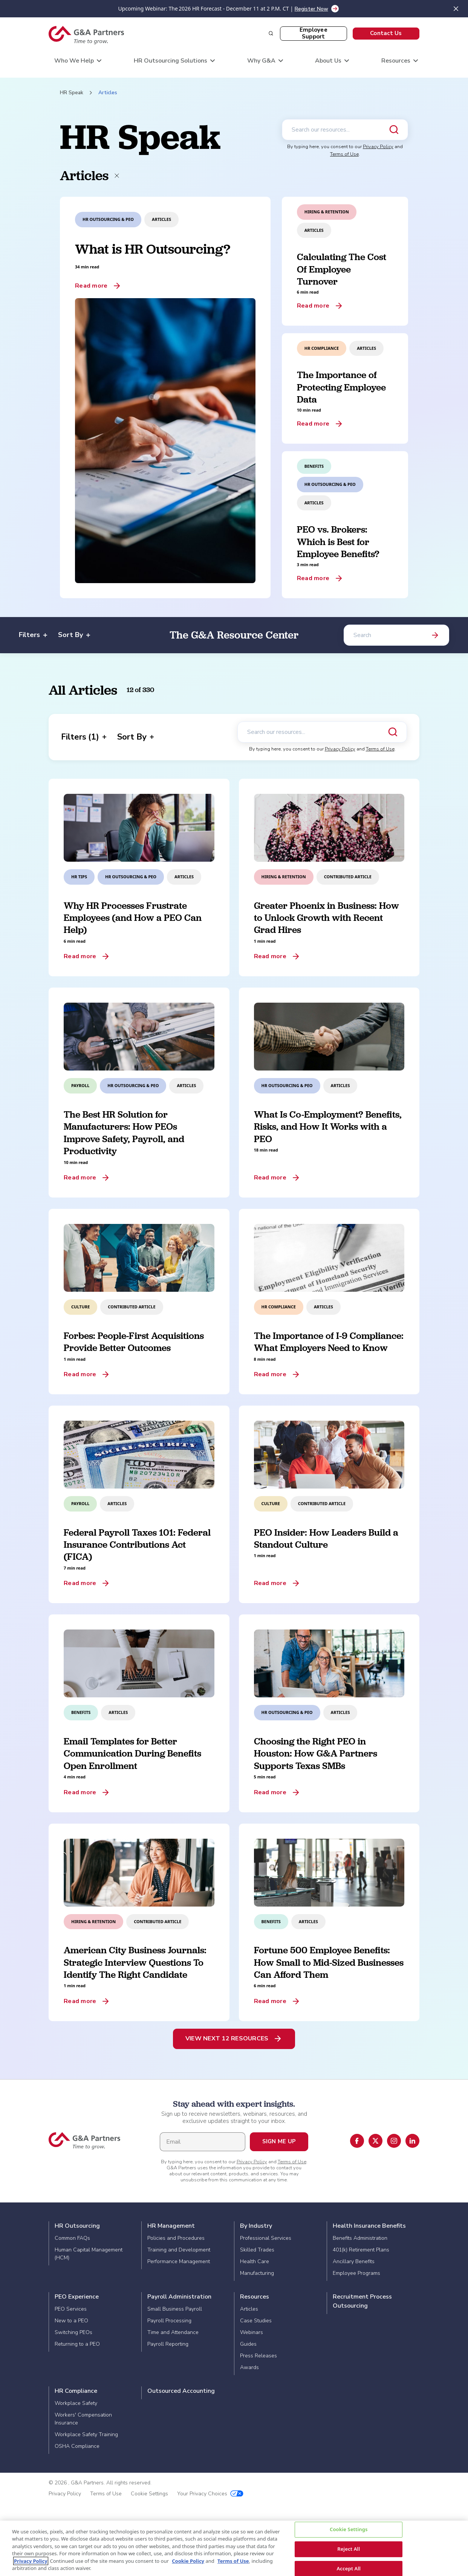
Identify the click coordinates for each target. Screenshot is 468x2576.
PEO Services (71, 2309)
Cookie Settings (149, 2493)
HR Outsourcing (77, 2226)
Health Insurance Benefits (369, 2226)
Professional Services (265, 2238)
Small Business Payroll (174, 2309)
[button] (386, 34)
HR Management (171, 2226)
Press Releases (258, 2355)
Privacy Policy (378, 146)
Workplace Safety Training (86, 2434)
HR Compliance (76, 2391)
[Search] (396, 635)
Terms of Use (344, 154)
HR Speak (71, 92)
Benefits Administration (360, 2238)
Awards (249, 2367)
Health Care (254, 2261)
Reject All (348, 2548)
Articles (249, 2309)
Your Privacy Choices (210, 2493)
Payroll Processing (169, 2320)
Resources (254, 2297)
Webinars (251, 2332)
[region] (234, 2548)
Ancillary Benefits (354, 2261)
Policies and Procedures (176, 2238)
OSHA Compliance (77, 2446)
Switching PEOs (73, 2332)
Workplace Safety (76, 2403)
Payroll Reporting (167, 2344)
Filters (33, 635)
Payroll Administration (179, 2297)
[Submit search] (394, 130)
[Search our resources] (345, 129)
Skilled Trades (257, 2249)
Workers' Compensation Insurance (83, 2418)
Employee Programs (356, 2273)
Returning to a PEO (77, 2344)
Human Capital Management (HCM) (88, 2253)
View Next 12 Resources (227, 2038)
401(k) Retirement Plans (361, 2249)
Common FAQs (72, 2238)
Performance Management (178, 2261)
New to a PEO (71, 2320)
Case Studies (256, 2320)
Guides (248, 2344)
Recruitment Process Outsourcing (362, 2301)
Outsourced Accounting (181, 2391)
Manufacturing (257, 2273)
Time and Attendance (173, 2332)
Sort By (74, 635)
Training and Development (178, 2249)
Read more (91, 286)
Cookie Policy (188, 2561)
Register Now (311, 8)
